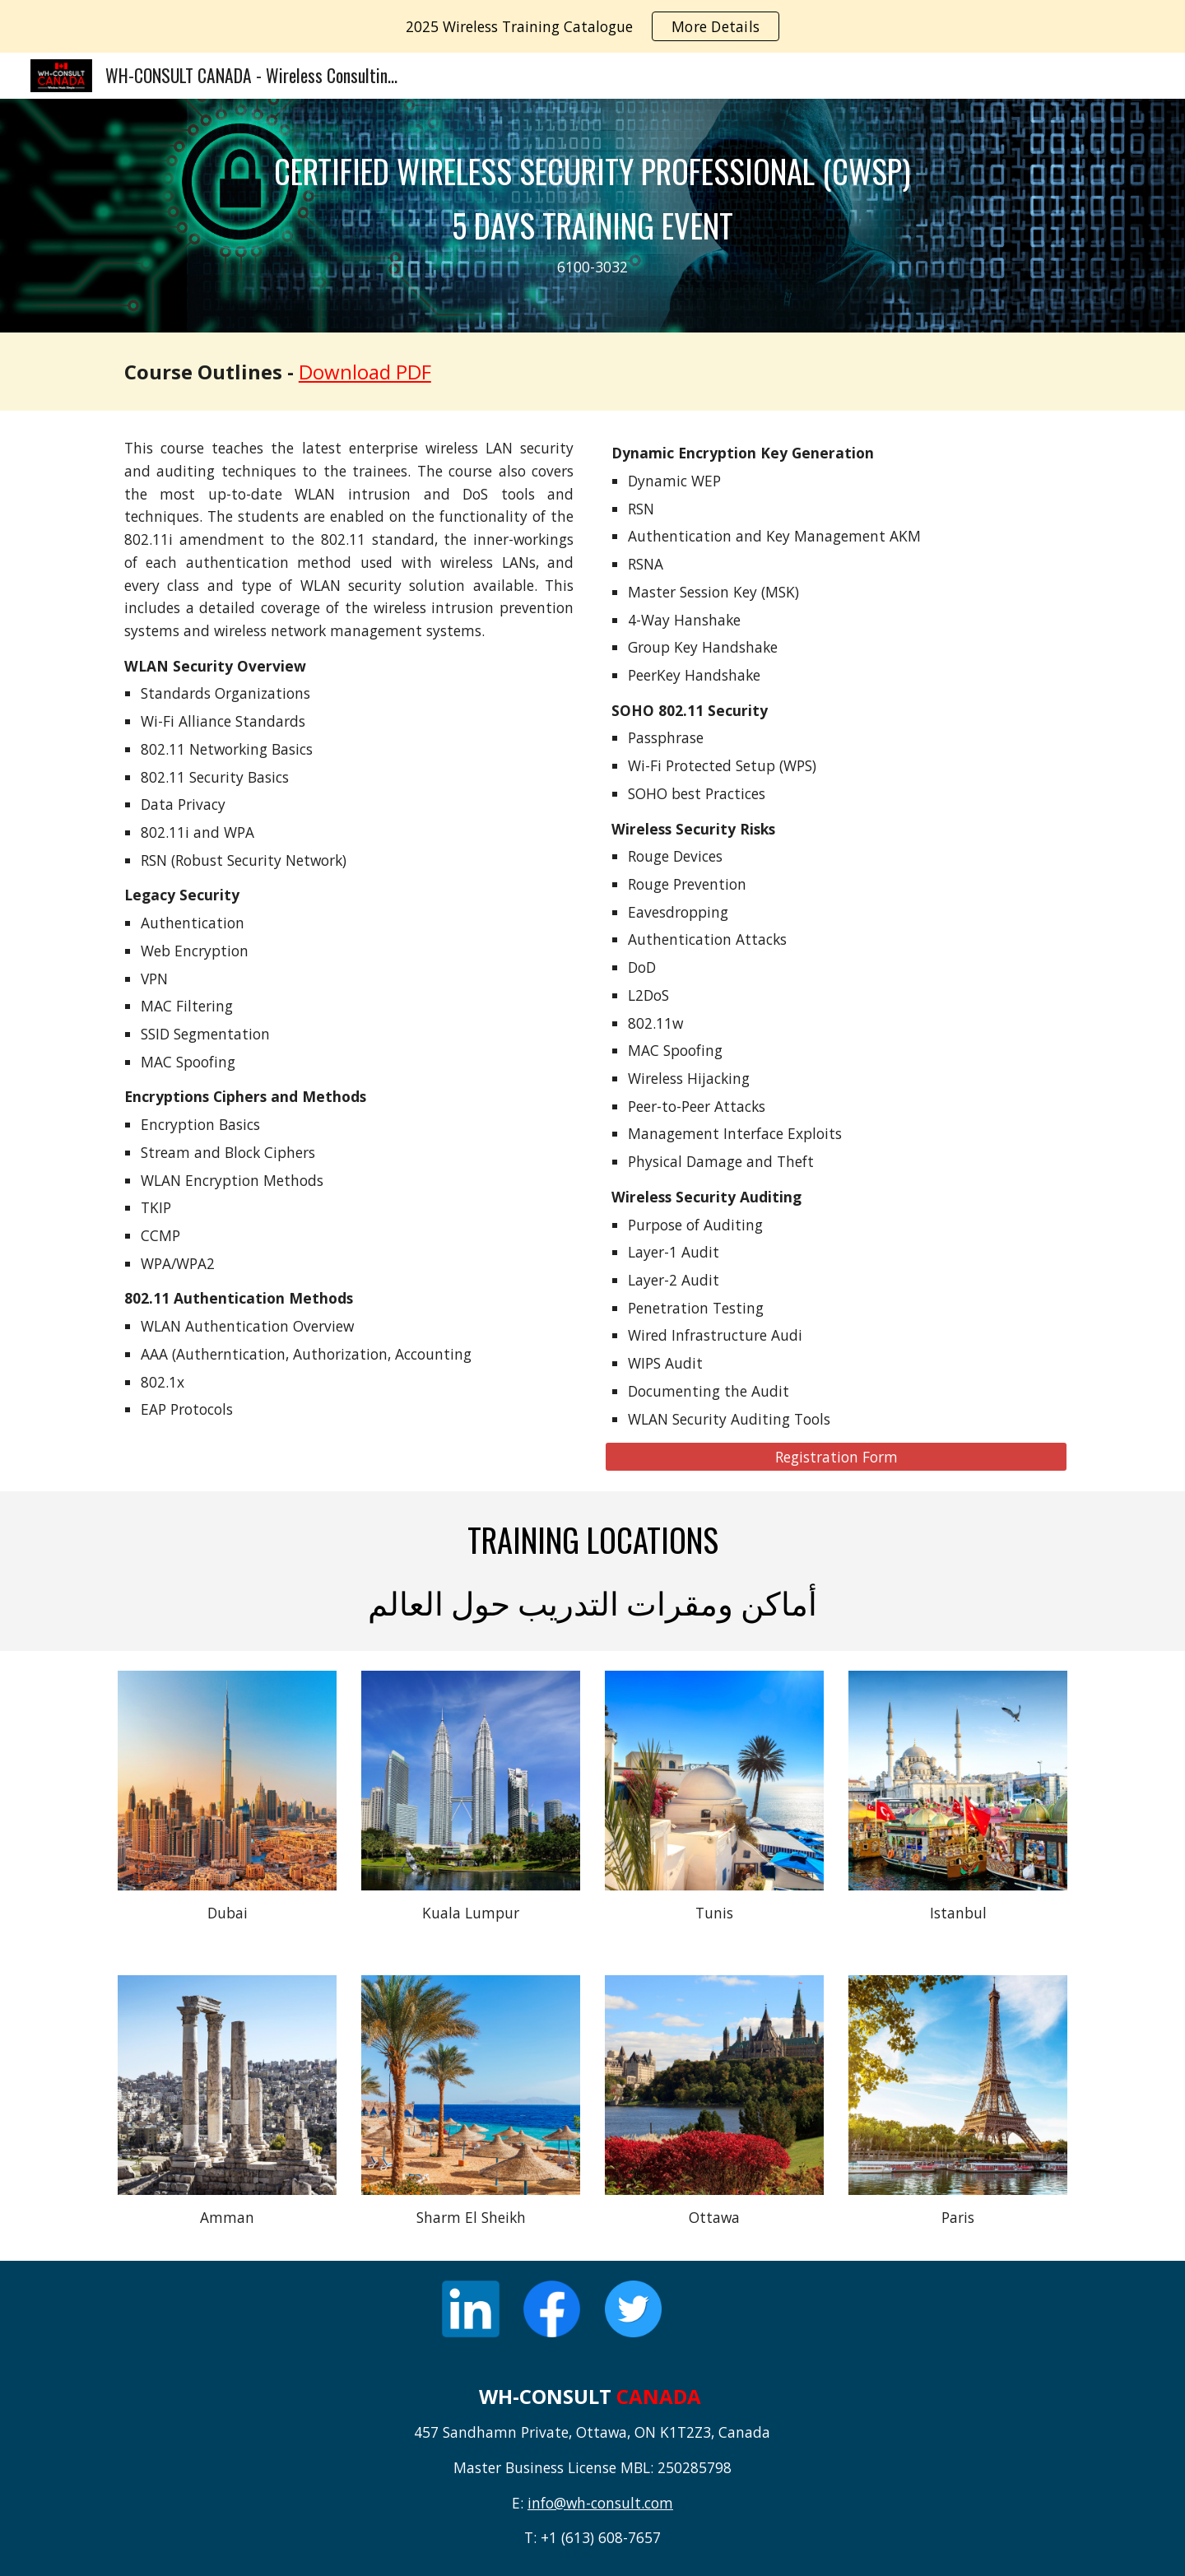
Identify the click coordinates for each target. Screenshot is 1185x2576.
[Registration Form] (836, 1457)
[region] (592, 26)
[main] (592, 216)
